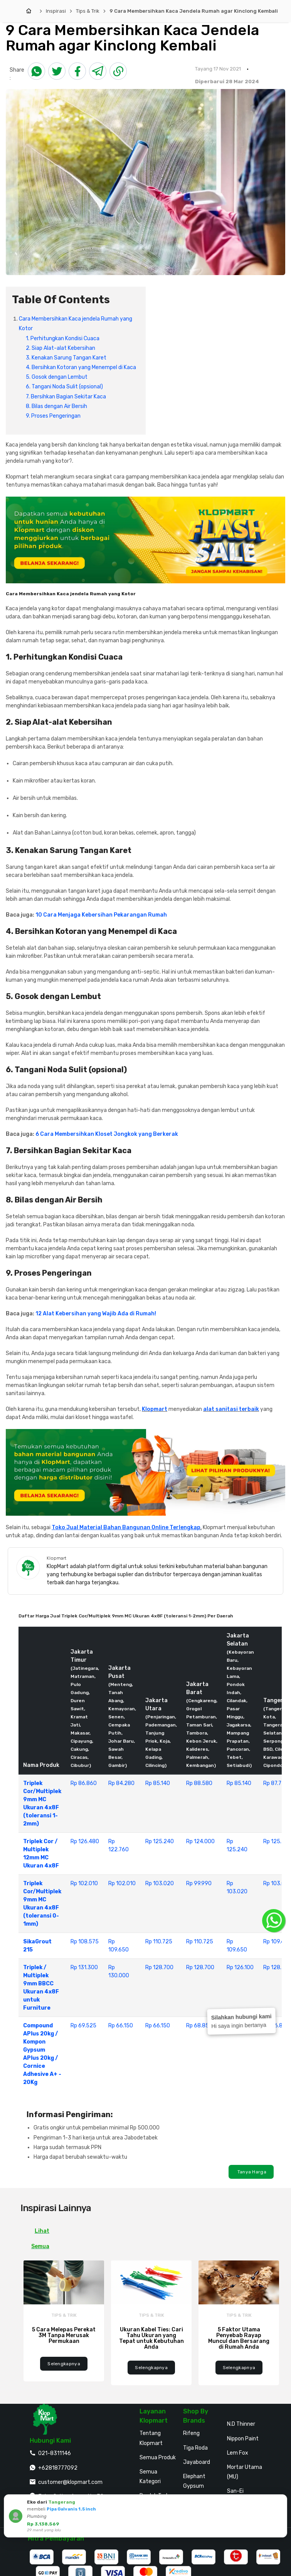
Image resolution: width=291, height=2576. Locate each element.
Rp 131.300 (84, 1967)
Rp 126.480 (85, 1841)
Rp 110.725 (158, 1941)
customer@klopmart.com (70, 2482)
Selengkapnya (63, 2363)
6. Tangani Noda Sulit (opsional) (64, 386)
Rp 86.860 (84, 1783)
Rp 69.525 (83, 2025)
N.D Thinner (241, 2424)
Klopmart (154, 1409)
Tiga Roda (195, 2448)
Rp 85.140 (157, 1783)
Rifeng (191, 2433)
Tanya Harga (251, 2172)
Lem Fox (237, 2453)
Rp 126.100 (240, 1967)
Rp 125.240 (159, 1841)
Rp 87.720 (275, 1783)
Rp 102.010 (84, 1883)
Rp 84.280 (121, 1783)
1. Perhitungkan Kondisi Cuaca (62, 338)
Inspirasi (56, 11)
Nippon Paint (243, 2438)
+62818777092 (57, 2468)
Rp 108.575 (85, 1941)
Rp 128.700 (159, 1967)
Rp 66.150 (120, 2025)
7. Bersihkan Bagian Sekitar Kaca (66, 396)
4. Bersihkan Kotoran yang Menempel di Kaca (81, 367)
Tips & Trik (87, 11)
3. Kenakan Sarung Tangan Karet (66, 357)
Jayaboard (196, 2462)
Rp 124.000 (200, 1841)
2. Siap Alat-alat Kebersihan (60, 348)
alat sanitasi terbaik (231, 1409)
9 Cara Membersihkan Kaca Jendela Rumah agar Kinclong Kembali (193, 11)
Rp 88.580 (199, 1783)
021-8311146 (54, 2453)
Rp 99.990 (199, 1883)
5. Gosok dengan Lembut (56, 377)
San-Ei (235, 2491)
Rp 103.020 (159, 1883)
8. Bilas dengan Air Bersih (56, 406)
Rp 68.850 (199, 2025)
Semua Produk (158, 2457)
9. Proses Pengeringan (53, 416)
